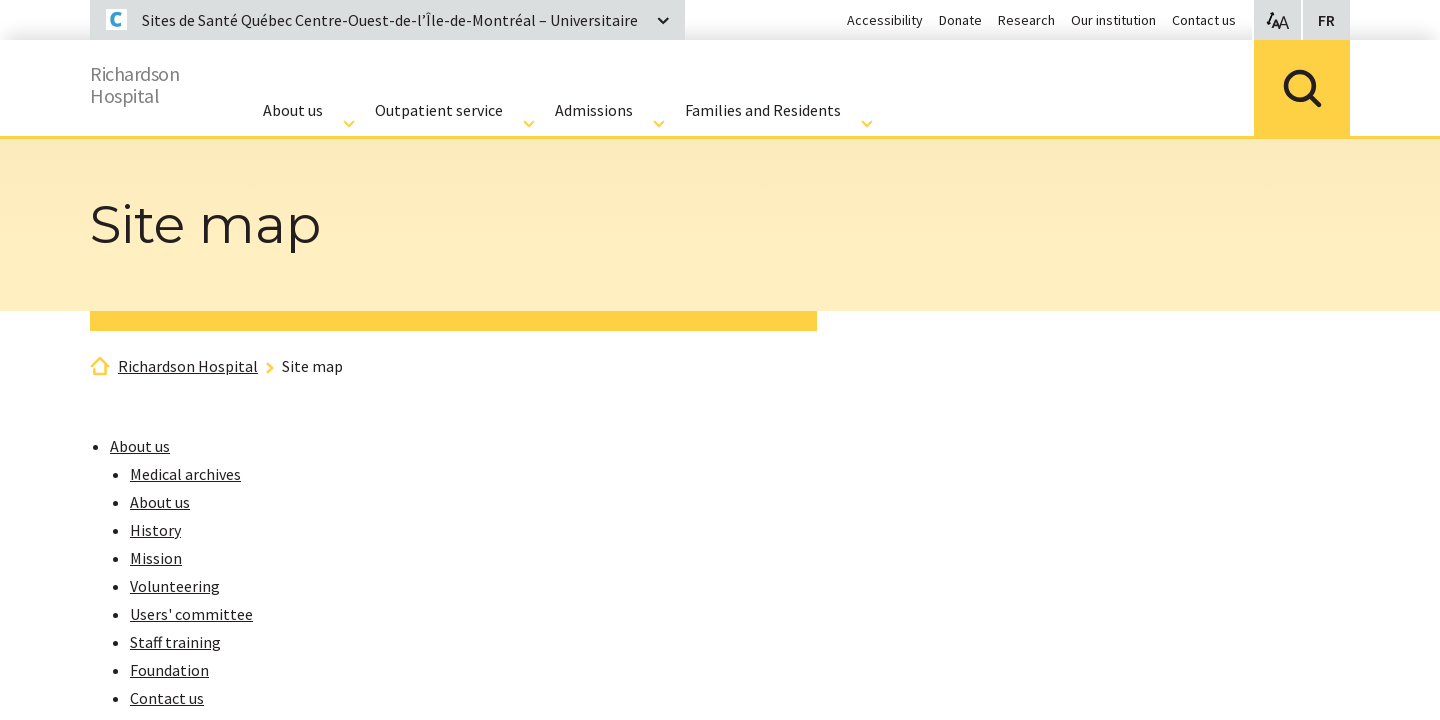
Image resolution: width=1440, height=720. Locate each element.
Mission (156, 558)
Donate (960, 20)
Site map (312, 366)
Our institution (1113, 20)
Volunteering (175, 586)
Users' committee (191, 614)
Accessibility (885, 20)
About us (140, 446)
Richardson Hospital (188, 366)
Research (1026, 20)
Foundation (169, 670)
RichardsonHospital (146, 80)
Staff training (175, 642)
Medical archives (185, 474)
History (155, 530)
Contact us (1204, 20)
